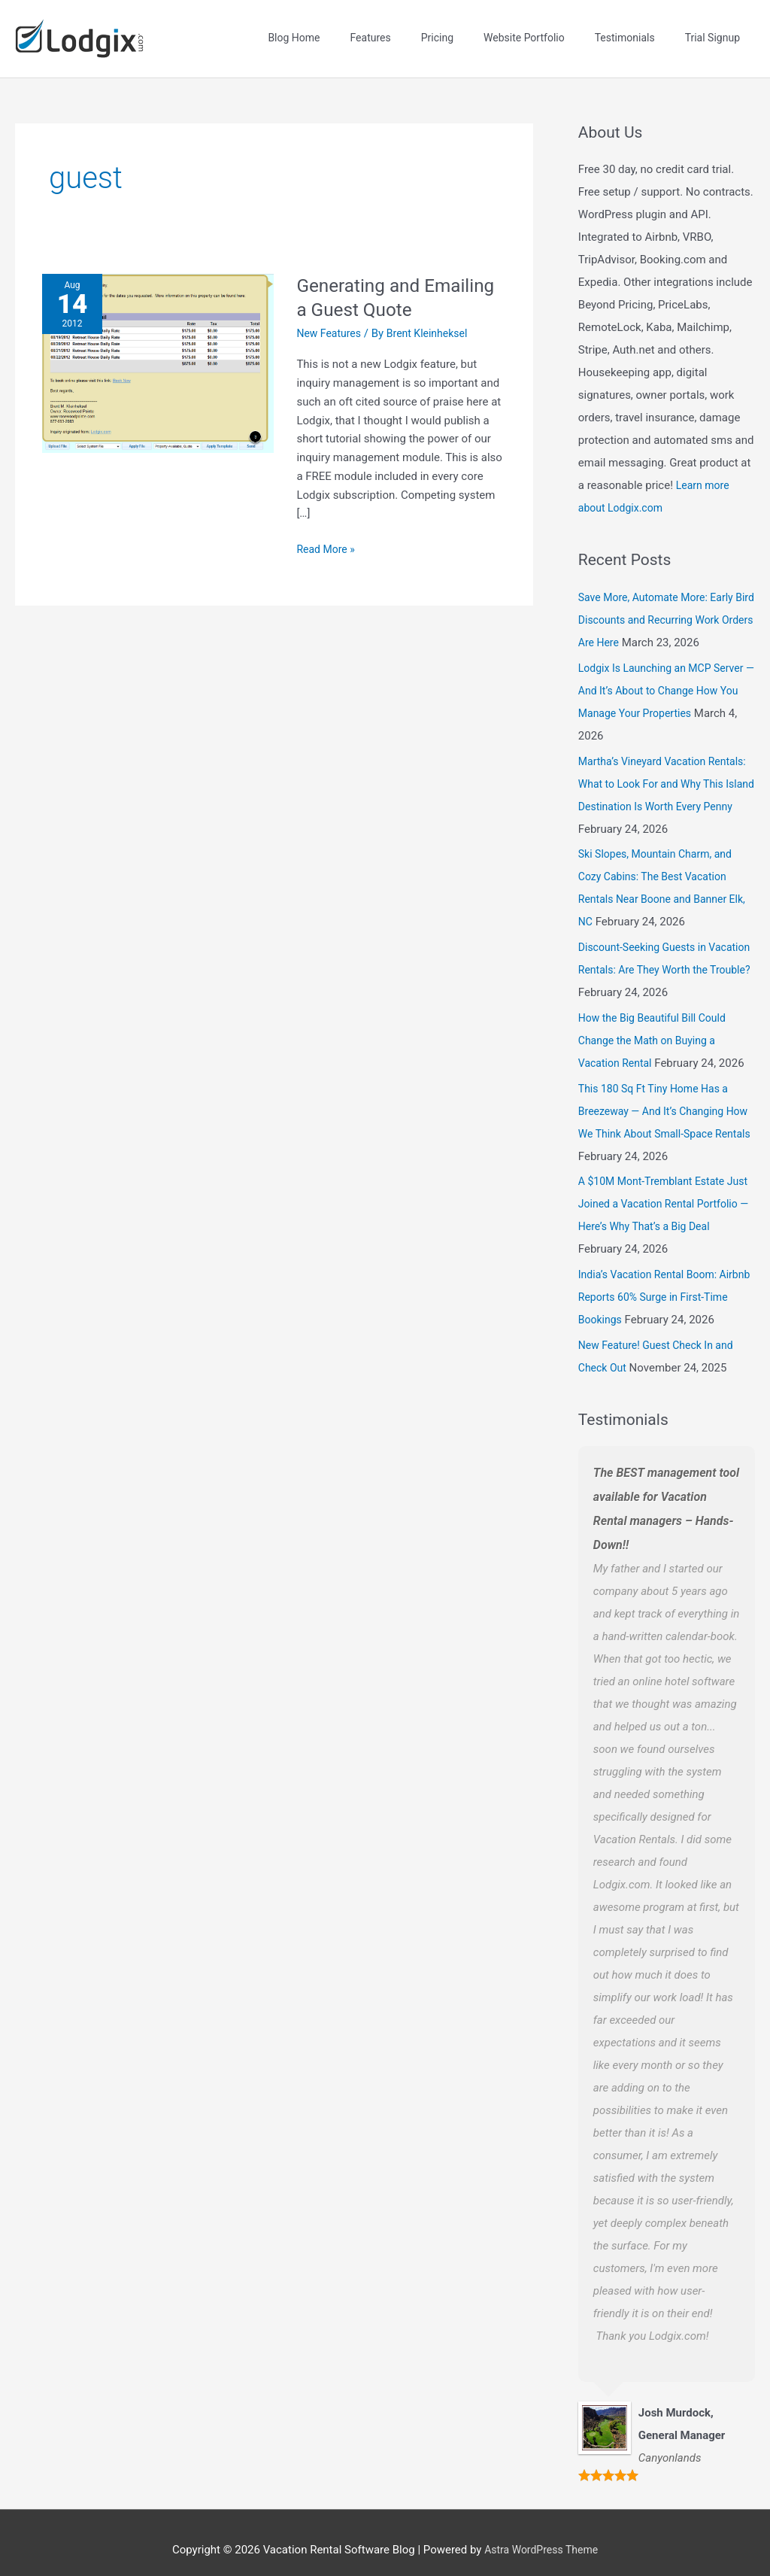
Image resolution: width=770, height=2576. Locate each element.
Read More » (327, 532)
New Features (330, 317)
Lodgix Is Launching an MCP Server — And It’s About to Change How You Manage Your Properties (663, 675)
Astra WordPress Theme (541, 2534)
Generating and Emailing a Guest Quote (397, 281)
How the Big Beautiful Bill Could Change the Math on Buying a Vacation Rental (657, 1024)
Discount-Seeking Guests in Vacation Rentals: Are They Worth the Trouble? (661, 954)
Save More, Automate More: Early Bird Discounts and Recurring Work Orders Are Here (665, 605)
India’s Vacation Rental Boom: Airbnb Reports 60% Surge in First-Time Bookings (663, 1282)
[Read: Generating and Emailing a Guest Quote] (158, 347)
